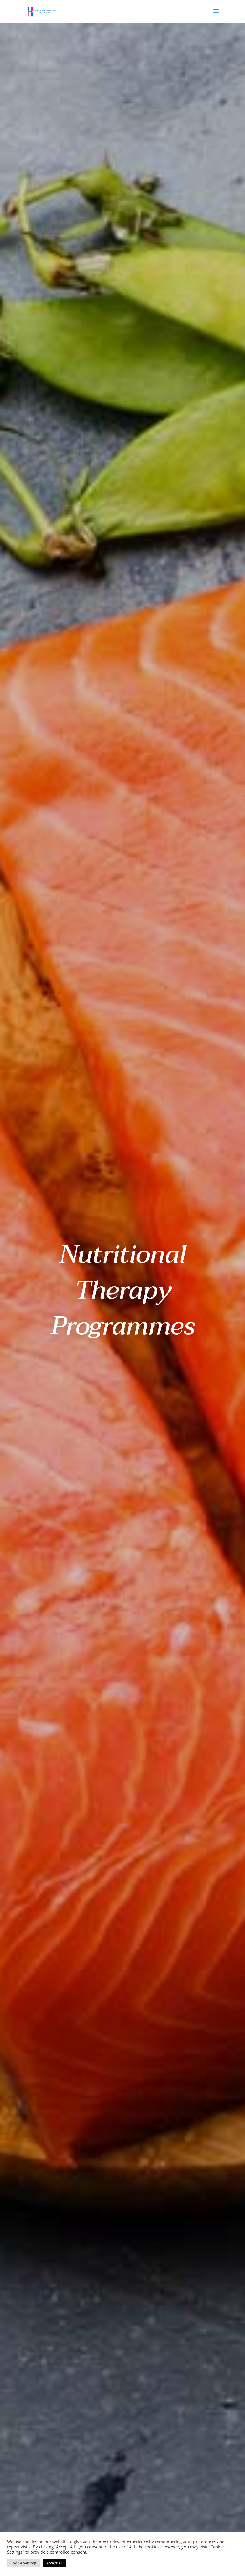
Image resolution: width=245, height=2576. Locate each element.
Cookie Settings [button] (23, 2562)
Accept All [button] (54, 2562)
